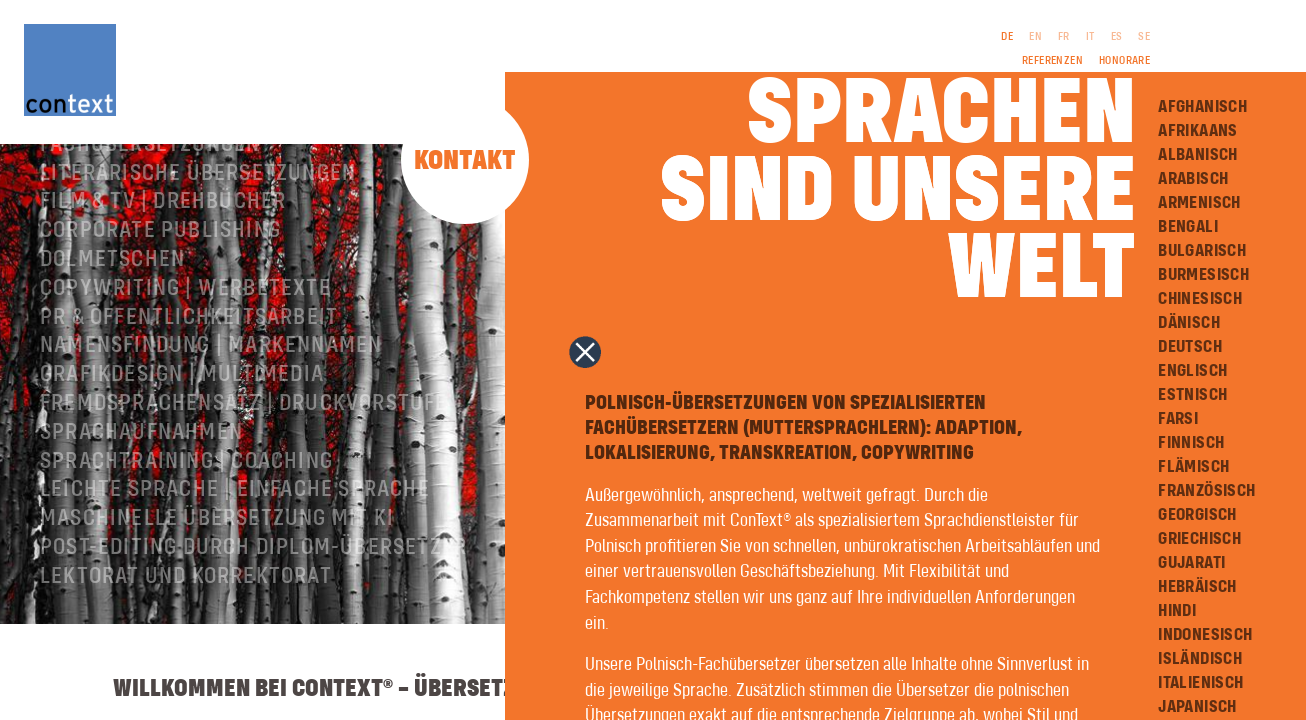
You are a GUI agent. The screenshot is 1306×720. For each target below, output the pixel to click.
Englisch (1192, 371)
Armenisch (1199, 203)
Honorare (1124, 61)
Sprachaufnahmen (141, 494)
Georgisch (1197, 515)
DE (1007, 37)
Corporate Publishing (160, 292)
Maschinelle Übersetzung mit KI (217, 580)
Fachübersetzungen (150, 206)
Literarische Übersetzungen (198, 235)
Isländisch (1200, 659)
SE (1144, 37)
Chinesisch (1200, 299)
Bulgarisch (1202, 251)
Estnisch (1192, 395)
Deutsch (1190, 347)
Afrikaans (1198, 131)
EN (1035, 37)
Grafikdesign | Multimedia (182, 436)
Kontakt (465, 161)
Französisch (1206, 491)
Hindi (1177, 611)
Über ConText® (120, 177)
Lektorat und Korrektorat (186, 638)
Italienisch (1200, 683)
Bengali (1188, 227)
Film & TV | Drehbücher (163, 263)
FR (1064, 37)
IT (1090, 37)
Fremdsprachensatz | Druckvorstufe (244, 465)
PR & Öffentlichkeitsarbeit (189, 379)
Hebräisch (1197, 587)
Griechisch (1199, 539)
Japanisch (1197, 707)
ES (1117, 37)
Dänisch (1189, 323)
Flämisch (1193, 467)
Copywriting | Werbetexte (185, 350)
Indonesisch (1205, 635)
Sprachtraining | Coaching (186, 523)
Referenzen (1052, 61)
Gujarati (1191, 563)
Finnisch (1191, 443)
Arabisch (1193, 179)
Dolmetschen (112, 321)
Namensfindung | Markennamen (211, 407)
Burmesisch (1203, 275)
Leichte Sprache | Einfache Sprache (235, 551)
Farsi (1178, 419)
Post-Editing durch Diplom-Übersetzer (253, 609)
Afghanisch (1202, 107)
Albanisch (1198, 155)
